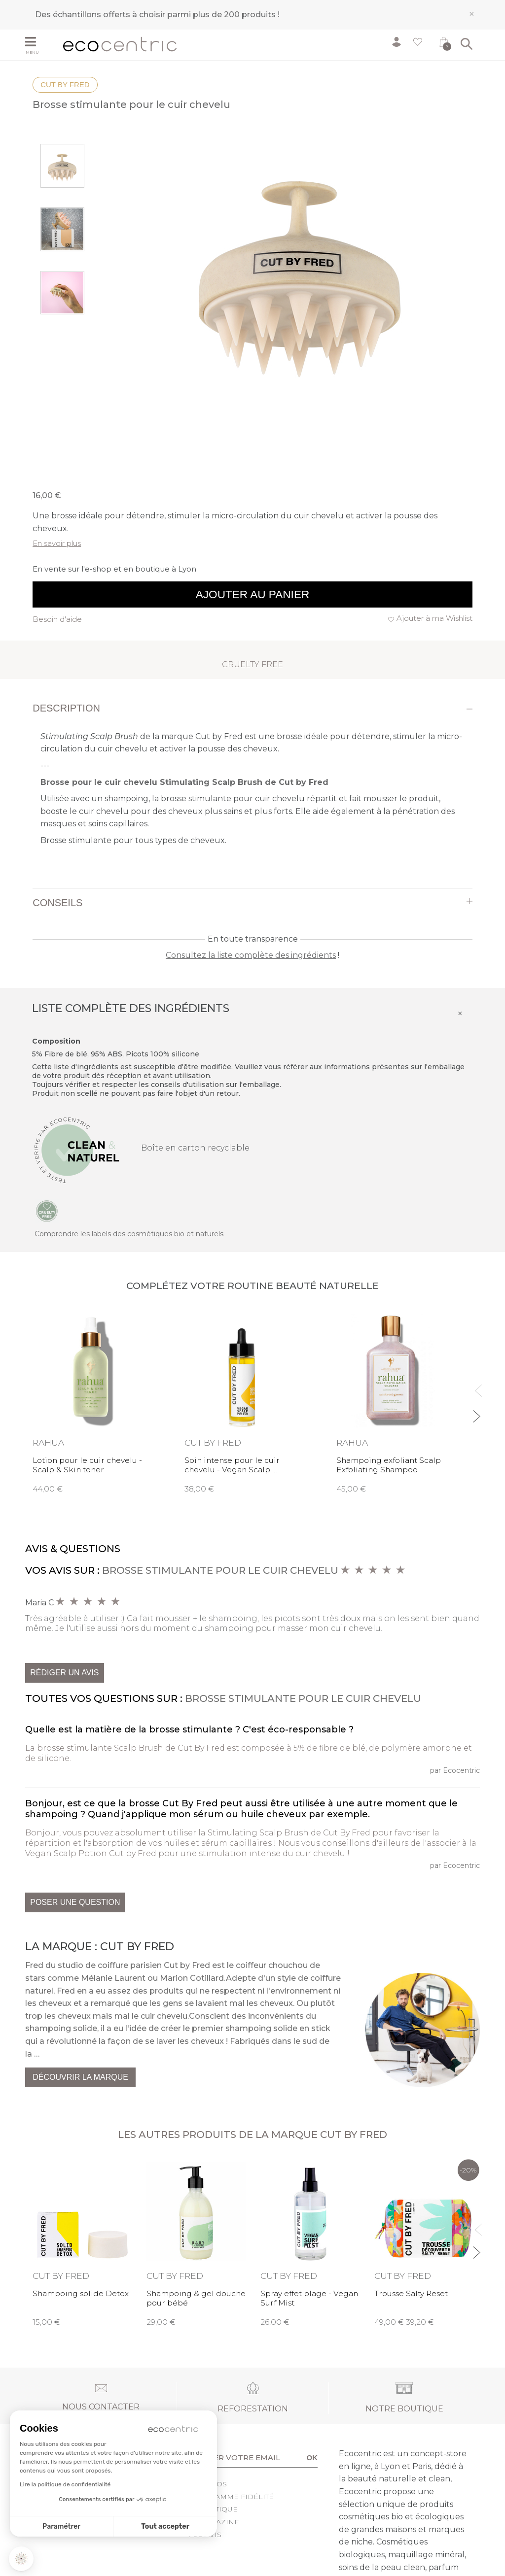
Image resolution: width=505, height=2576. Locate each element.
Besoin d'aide (57, 619)
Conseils (57, 902)
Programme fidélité (230, 2496)
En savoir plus (57, 543)
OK (312, 2457)
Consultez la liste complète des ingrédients (251, 955)
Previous (476, 1386)
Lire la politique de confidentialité (65, 2484)
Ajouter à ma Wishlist (434, 618)
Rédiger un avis (64, 1672)
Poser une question (75, 1902)
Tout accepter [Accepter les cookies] (165, 2526)
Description (66, 708)
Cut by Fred (64, 84)
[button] (21, 2558)
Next (476, 1412)
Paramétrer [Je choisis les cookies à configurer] (61, 2526)
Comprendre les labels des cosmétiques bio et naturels (129, 1233)
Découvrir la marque (80, 2077)
